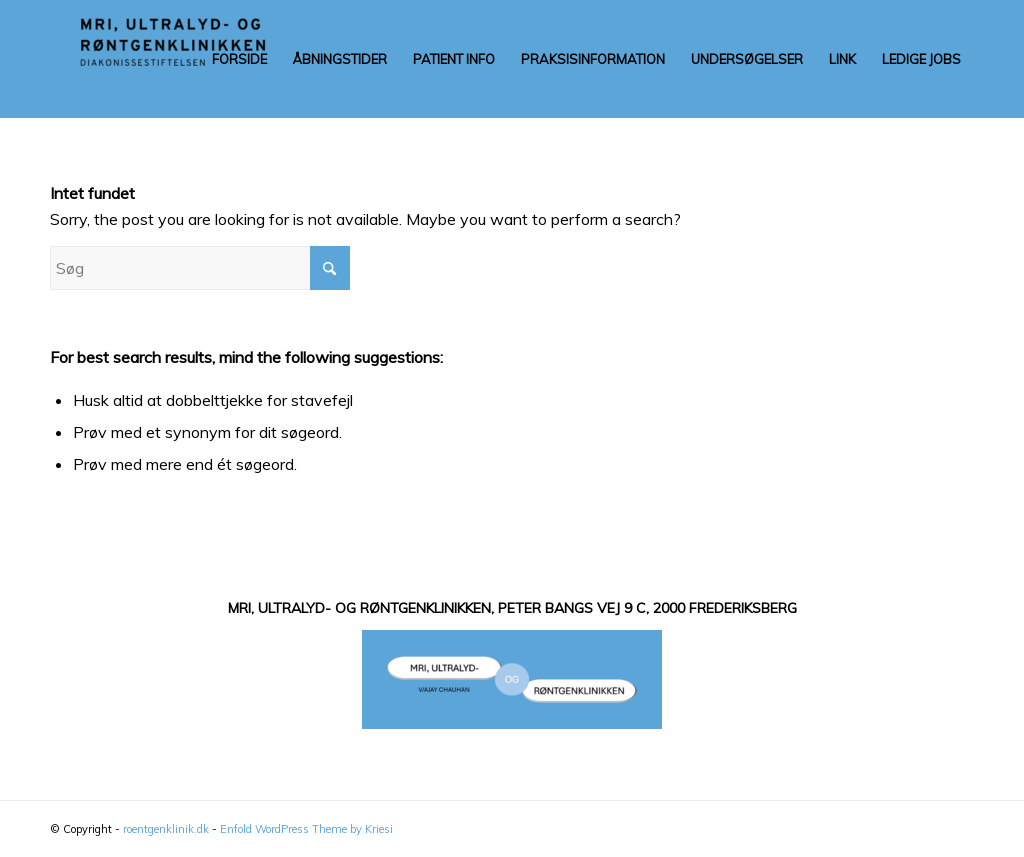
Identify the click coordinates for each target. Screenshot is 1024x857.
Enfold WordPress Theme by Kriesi (306, 829)
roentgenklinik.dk (166, 829)
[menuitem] (239, 59)
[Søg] (200, 268)
